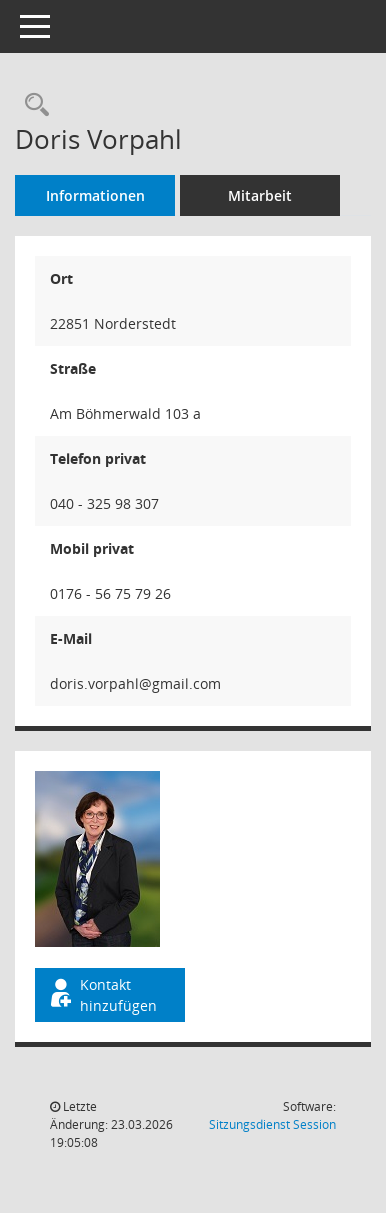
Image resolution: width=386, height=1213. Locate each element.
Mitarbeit (260, 195)
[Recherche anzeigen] (32, 105)
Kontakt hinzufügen (102, 995)
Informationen (95, 195)
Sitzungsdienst (272, 1124)
